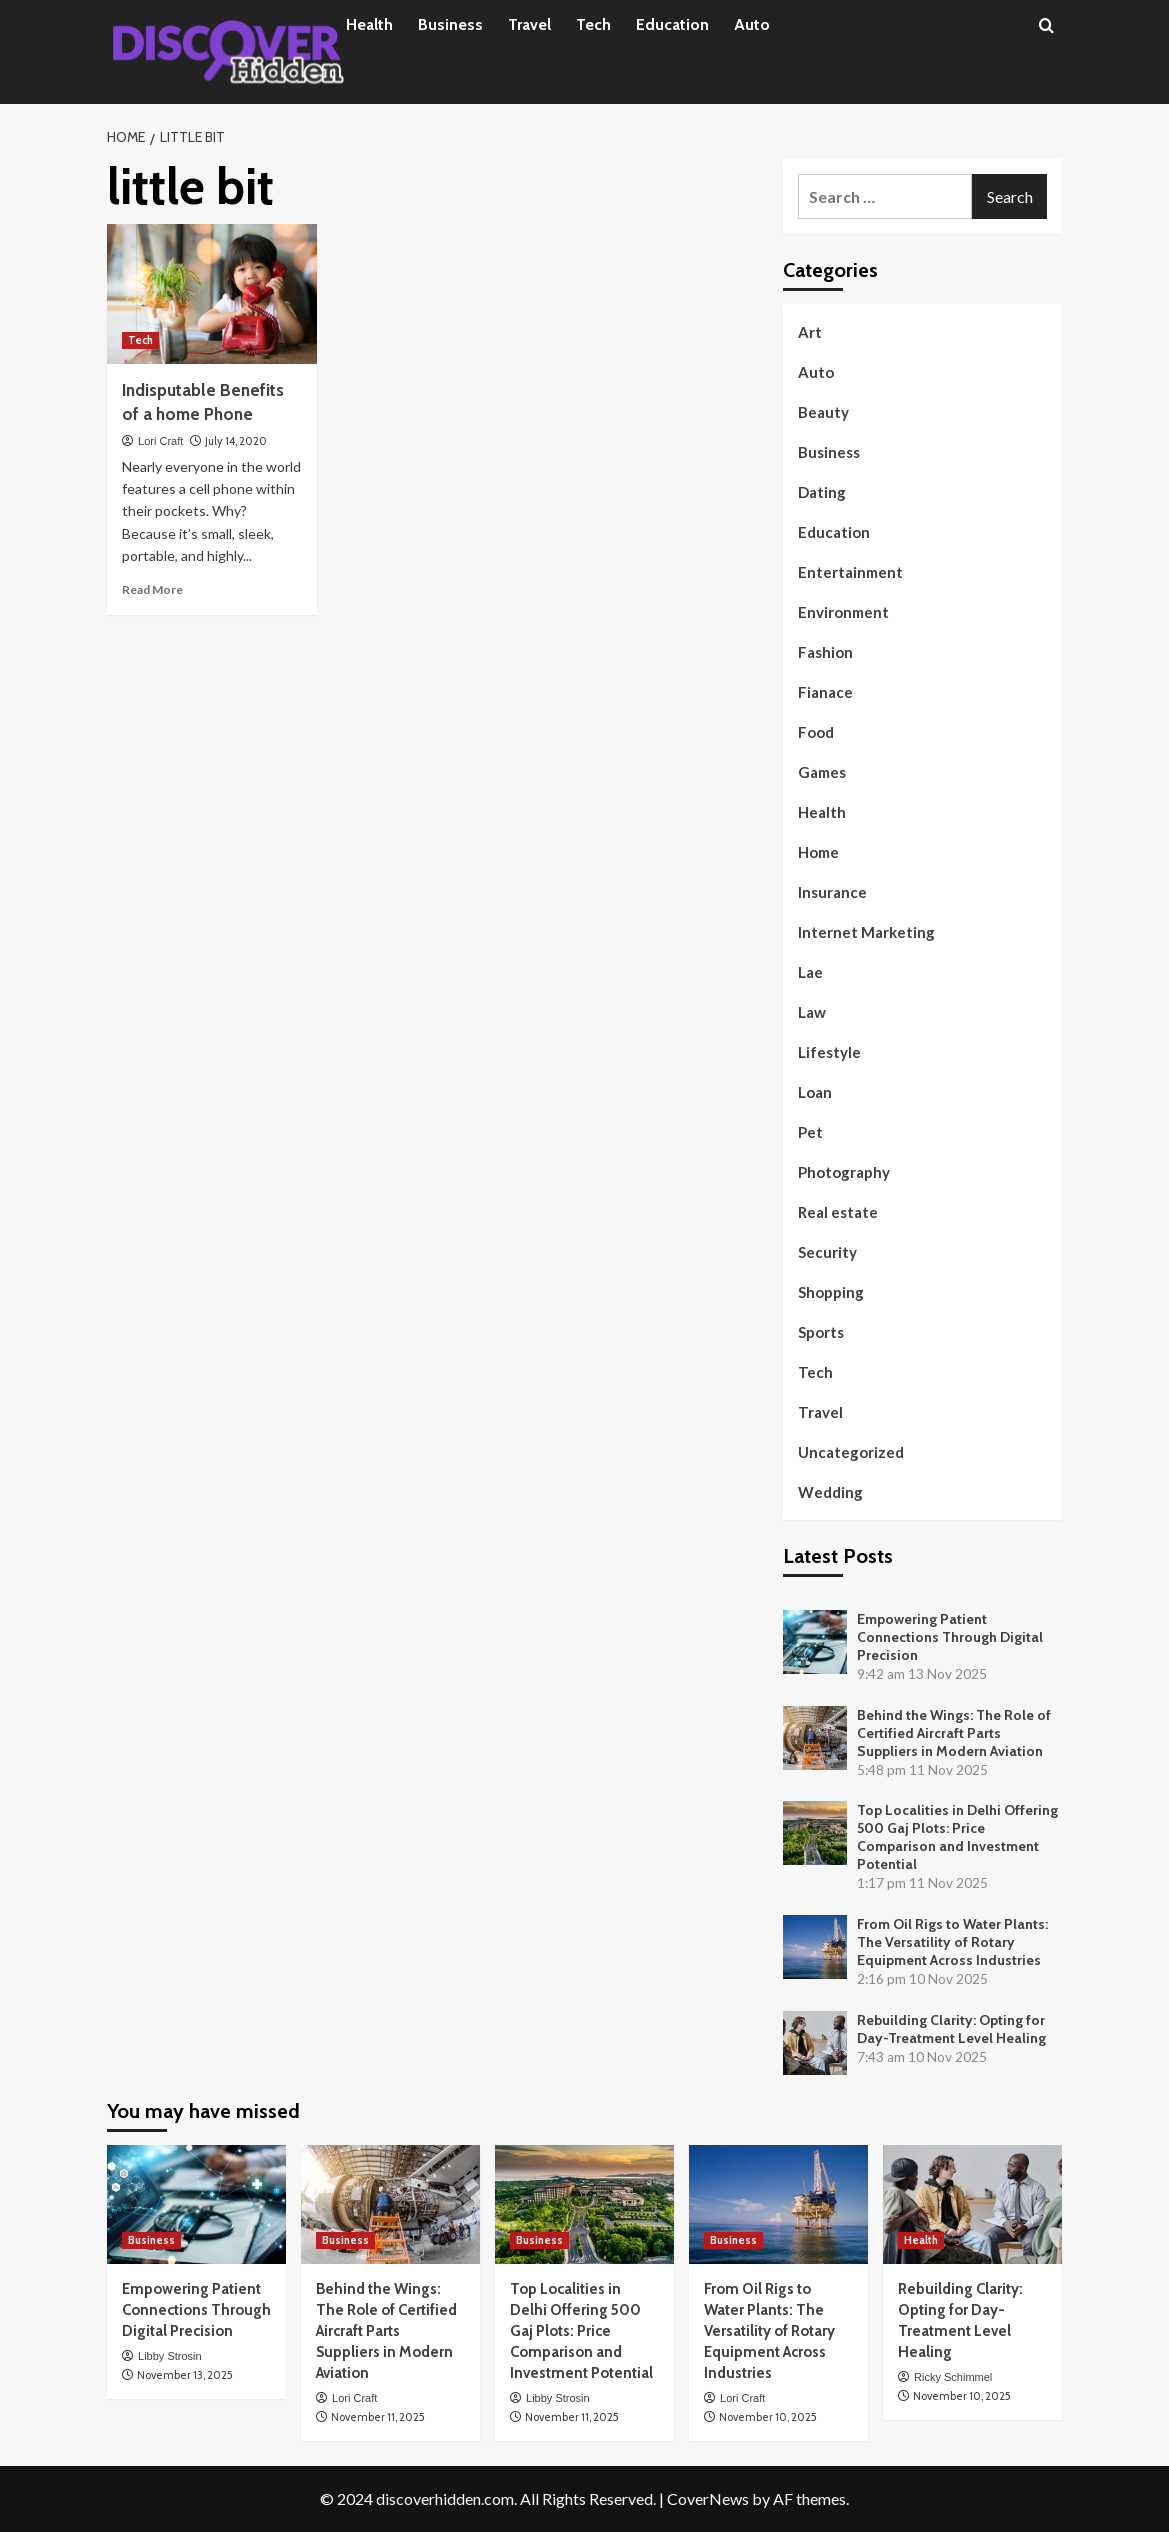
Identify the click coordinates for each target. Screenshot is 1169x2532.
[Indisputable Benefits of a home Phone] (212, 294)
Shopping (831, 1292)
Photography (844, 1172)
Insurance (832, 892)
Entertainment (850, 572)
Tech (593, 24)
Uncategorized (851, 1452)
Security (827, 1252)
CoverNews (708, 2498)
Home (818, 852)
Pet (810, 1132)
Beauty (823, 412)
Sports (821, 1332)
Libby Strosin (170, 2356)
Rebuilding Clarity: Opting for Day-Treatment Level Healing (951, 2029)
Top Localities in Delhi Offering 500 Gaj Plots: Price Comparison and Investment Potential (957, 1837)
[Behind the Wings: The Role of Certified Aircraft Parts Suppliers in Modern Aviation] (390, 2204)
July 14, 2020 (236, 441)
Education (672, 24)
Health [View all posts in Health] (921, 2240)
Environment (843, 612)
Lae (810, 972)
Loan (815, 1092)
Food (816, 732)
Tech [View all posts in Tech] (140, 340)
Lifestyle (829, 1052)
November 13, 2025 (185, 2375)
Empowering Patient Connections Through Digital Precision (950, 1637)
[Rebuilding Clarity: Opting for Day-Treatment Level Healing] (972, 2204)
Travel (529, 24)
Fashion (825, 652)
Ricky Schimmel (953, 2377)
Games (822, 772)
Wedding (830, 1492)
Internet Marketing (866, 932)
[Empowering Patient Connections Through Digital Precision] (196, 2204)
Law (812, 1012)
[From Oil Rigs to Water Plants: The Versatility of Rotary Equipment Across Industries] (778, 2204)
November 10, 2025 (768, 2417)
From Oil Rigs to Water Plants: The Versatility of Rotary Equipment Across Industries (952, 1942)
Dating (822, 492)
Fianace (825, 692)
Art (810, 332)
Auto (752, 24)
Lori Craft (160, 441)
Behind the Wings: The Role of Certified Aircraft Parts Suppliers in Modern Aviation (954, 1733)
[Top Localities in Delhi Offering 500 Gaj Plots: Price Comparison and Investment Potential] (584, 2204)
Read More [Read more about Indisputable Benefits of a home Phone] (152, 589)
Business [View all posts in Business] (151, 2240)
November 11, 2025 (378, 2417)
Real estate (838, 1212)
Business (450, 24)
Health (369, 24)
